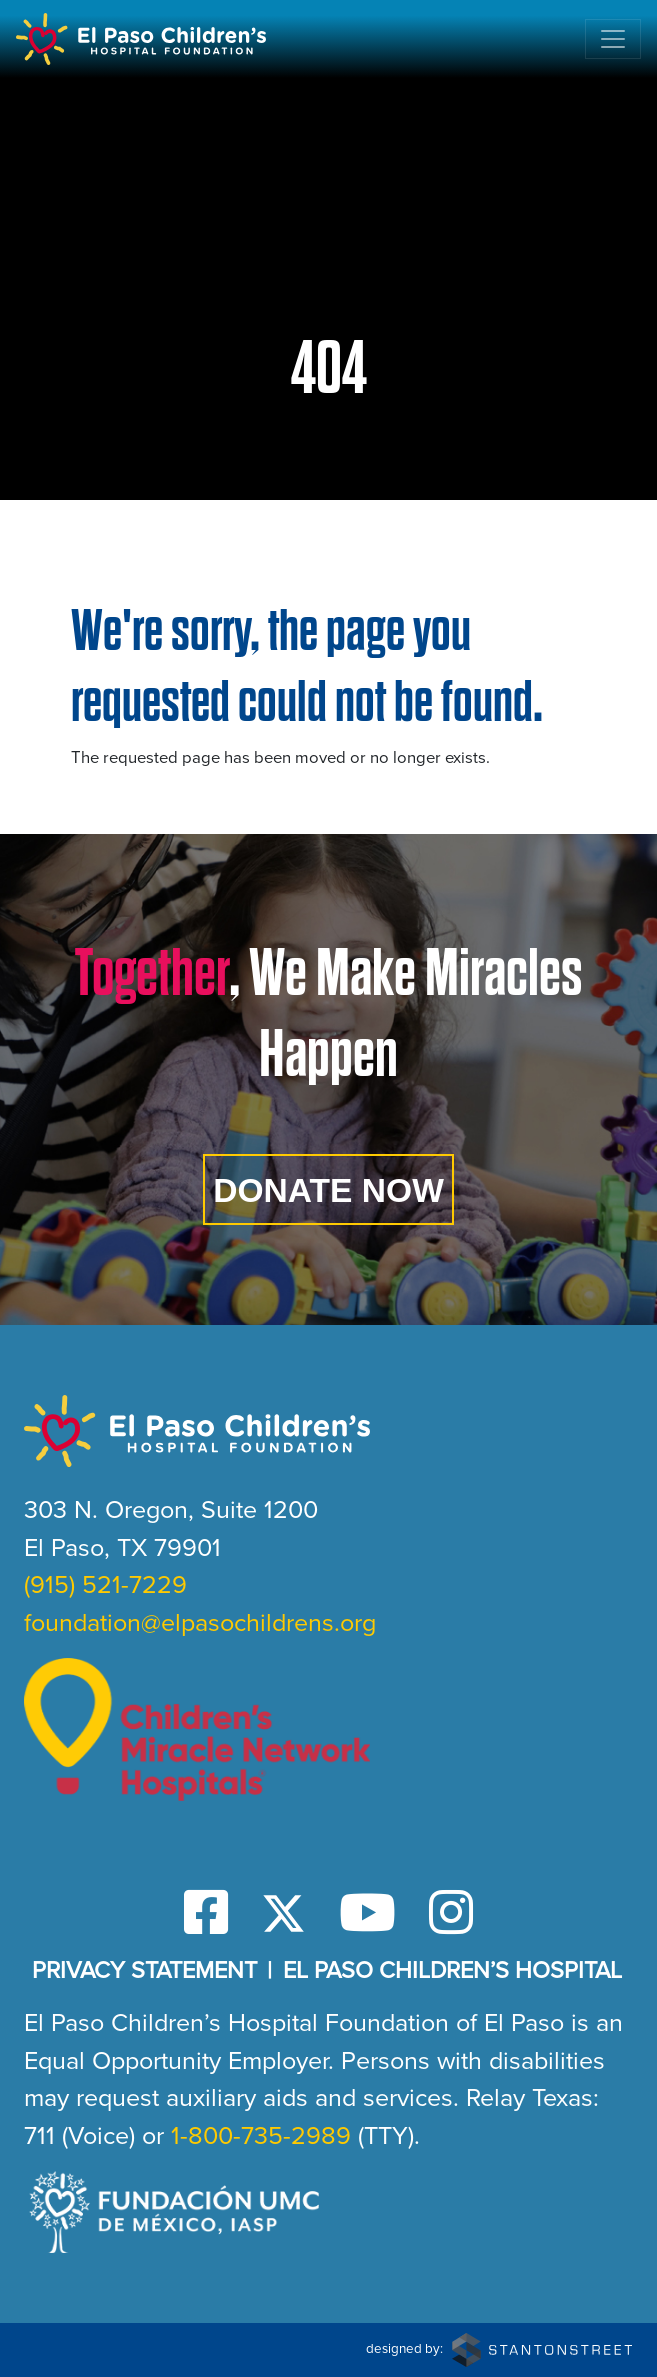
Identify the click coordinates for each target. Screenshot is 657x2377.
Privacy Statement (144, 1970)
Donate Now (328, 1190)
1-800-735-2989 (261, 2135)
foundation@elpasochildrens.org (200, 1622)
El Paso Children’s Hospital (452, 1970)
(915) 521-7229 (105, 1584)
